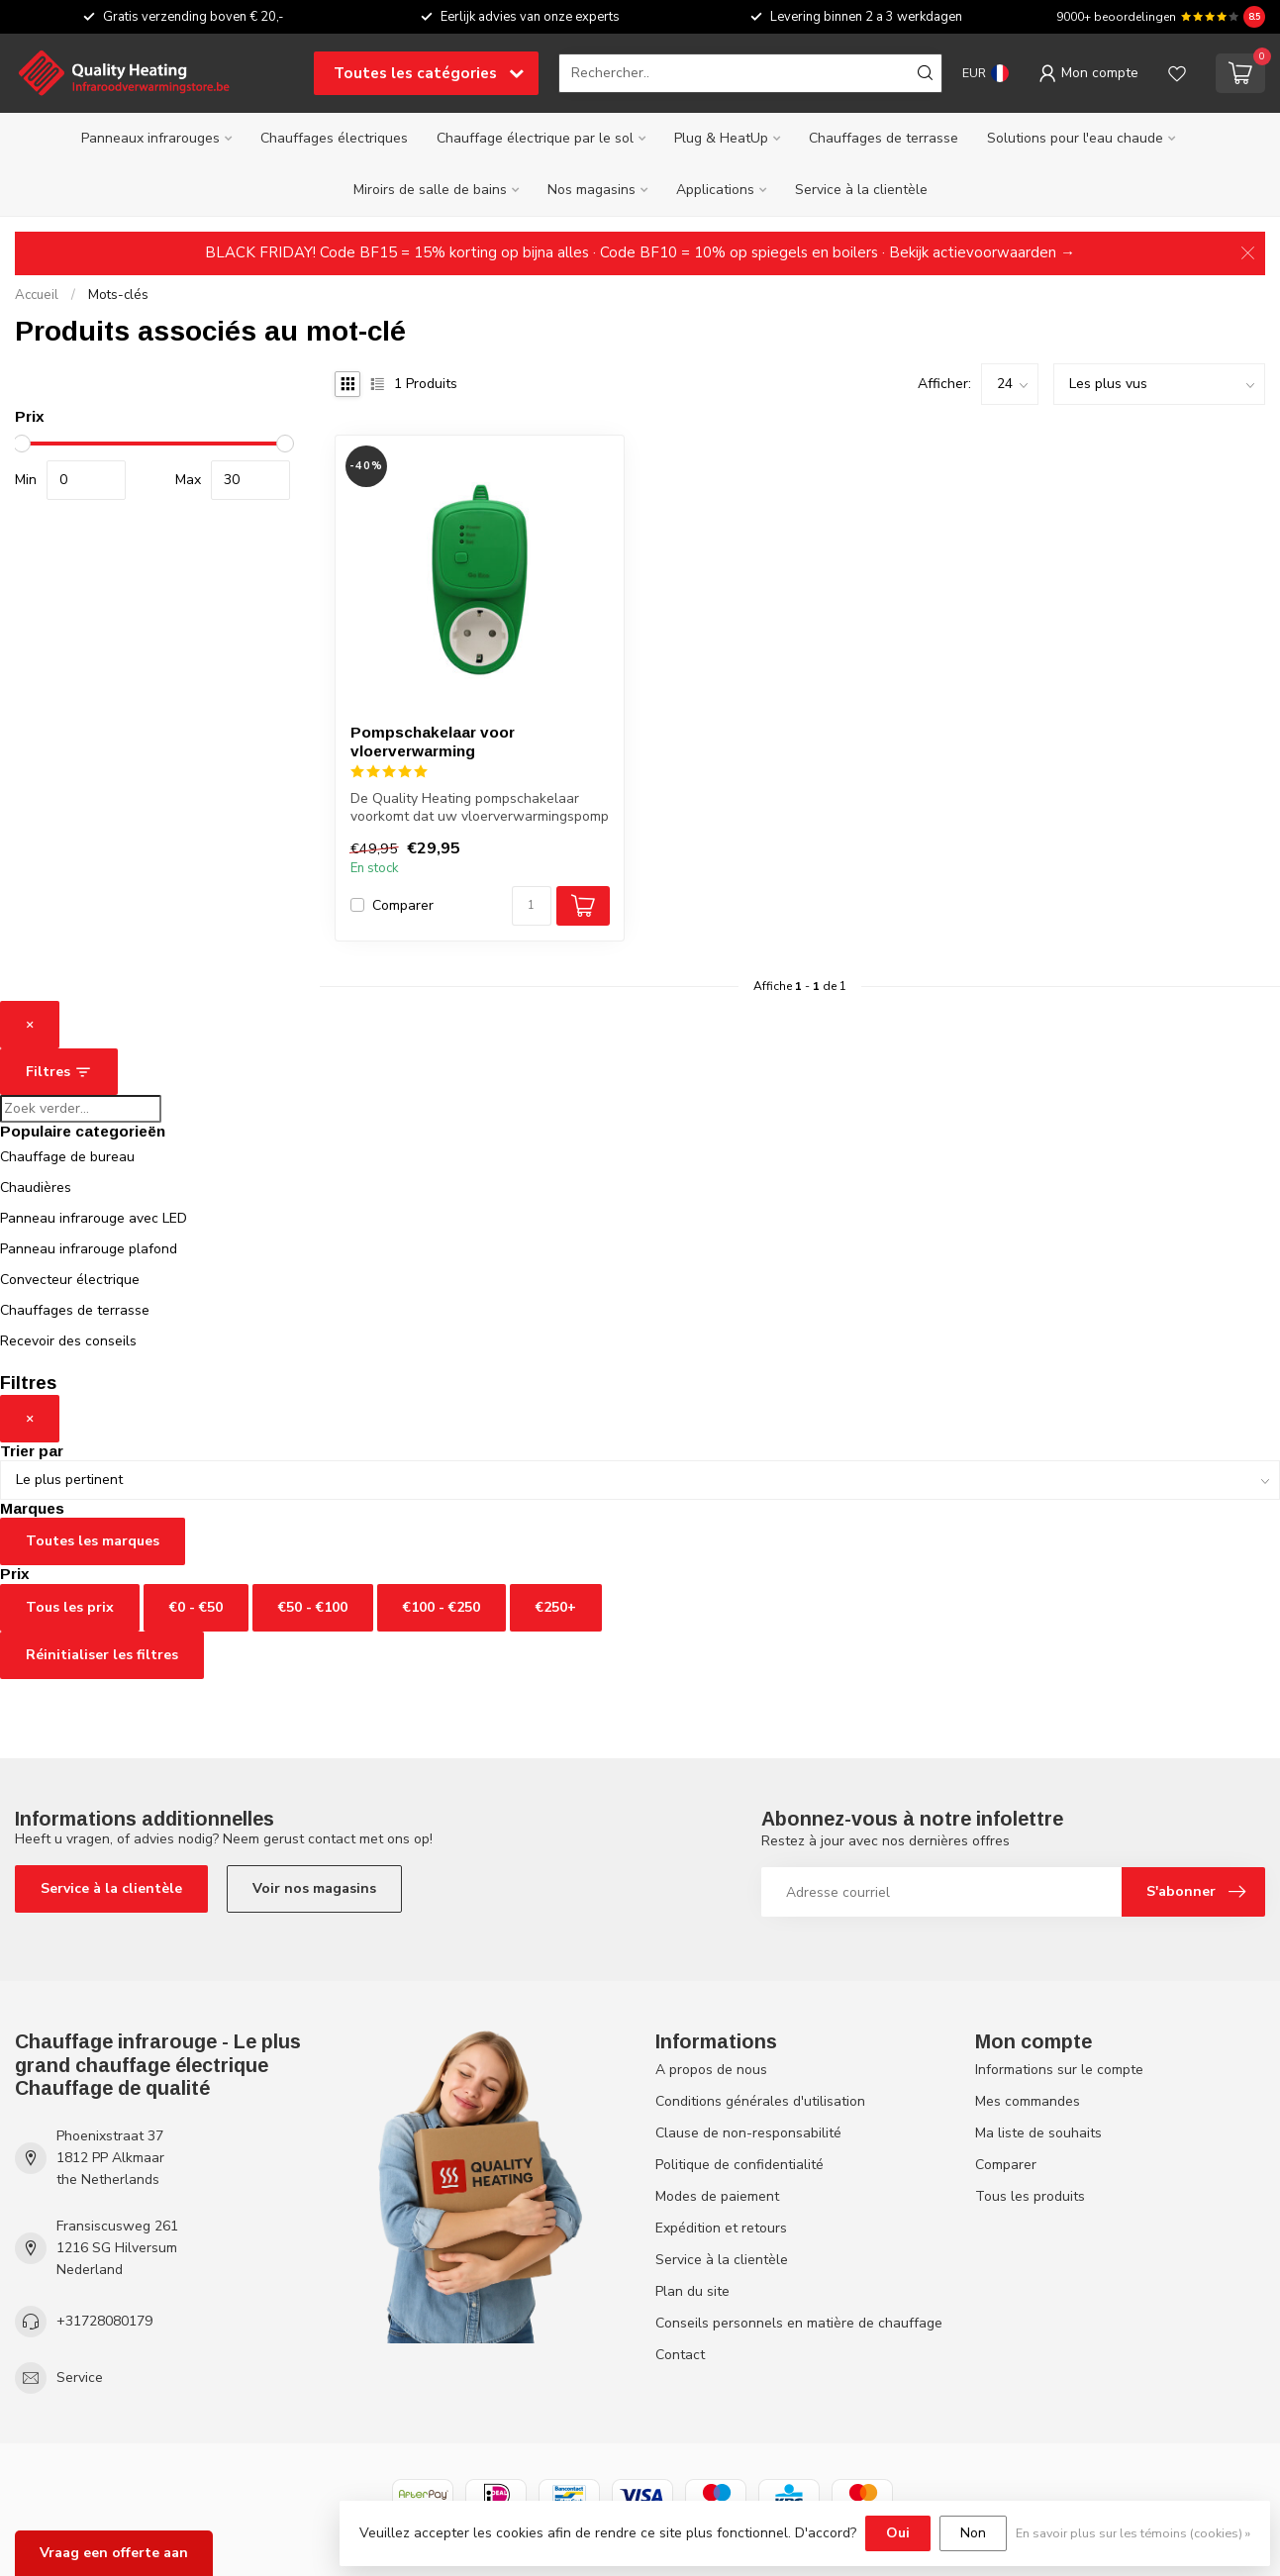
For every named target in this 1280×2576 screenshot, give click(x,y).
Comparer (403, 905)
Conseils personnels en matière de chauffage (798, 2323)
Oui (898, 2533)
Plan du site (692, 2291)
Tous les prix (70, 1607)
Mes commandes (1027, 2101)
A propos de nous (711, 2069)
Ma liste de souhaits (1038, 2133)
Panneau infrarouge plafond (88, 1248)
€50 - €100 (312, 1607)
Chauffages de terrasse (883, 138)
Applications (715, 189)
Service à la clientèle (861, 189)
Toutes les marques (92, 1541)
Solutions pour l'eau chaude (1075, 138)
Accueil (36, 295)
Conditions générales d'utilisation (760, 2101)
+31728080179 (104, 2321)
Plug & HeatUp (721, 138)
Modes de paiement (717, 2196)
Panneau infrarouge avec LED (93, 1218)
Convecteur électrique (70, 1279)
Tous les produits (1030, 2196)
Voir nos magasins (314, 1888)
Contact (680, 2354)
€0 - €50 (196, 1607)
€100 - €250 (441, 1607)
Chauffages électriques (334, 138)
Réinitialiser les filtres (102, 1654)
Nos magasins (591, 189)
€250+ (556, 1607)
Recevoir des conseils (68, 1341)
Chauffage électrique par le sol (535, 138)
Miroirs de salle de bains (430, 189)
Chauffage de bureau (67, 1156)
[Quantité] (531, 906)
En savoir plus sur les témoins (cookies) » (1133, 2533)
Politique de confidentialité (739, 2164)
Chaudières (35, 1187)
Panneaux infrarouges (150, 138)
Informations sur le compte (1059, 2069)
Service (79, 2377)
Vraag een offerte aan (114, 2552)
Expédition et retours (721, 2228)
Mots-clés (118, 295)
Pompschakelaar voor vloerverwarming (432, 741)
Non (973, 2533)
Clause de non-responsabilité (748, 2133)
